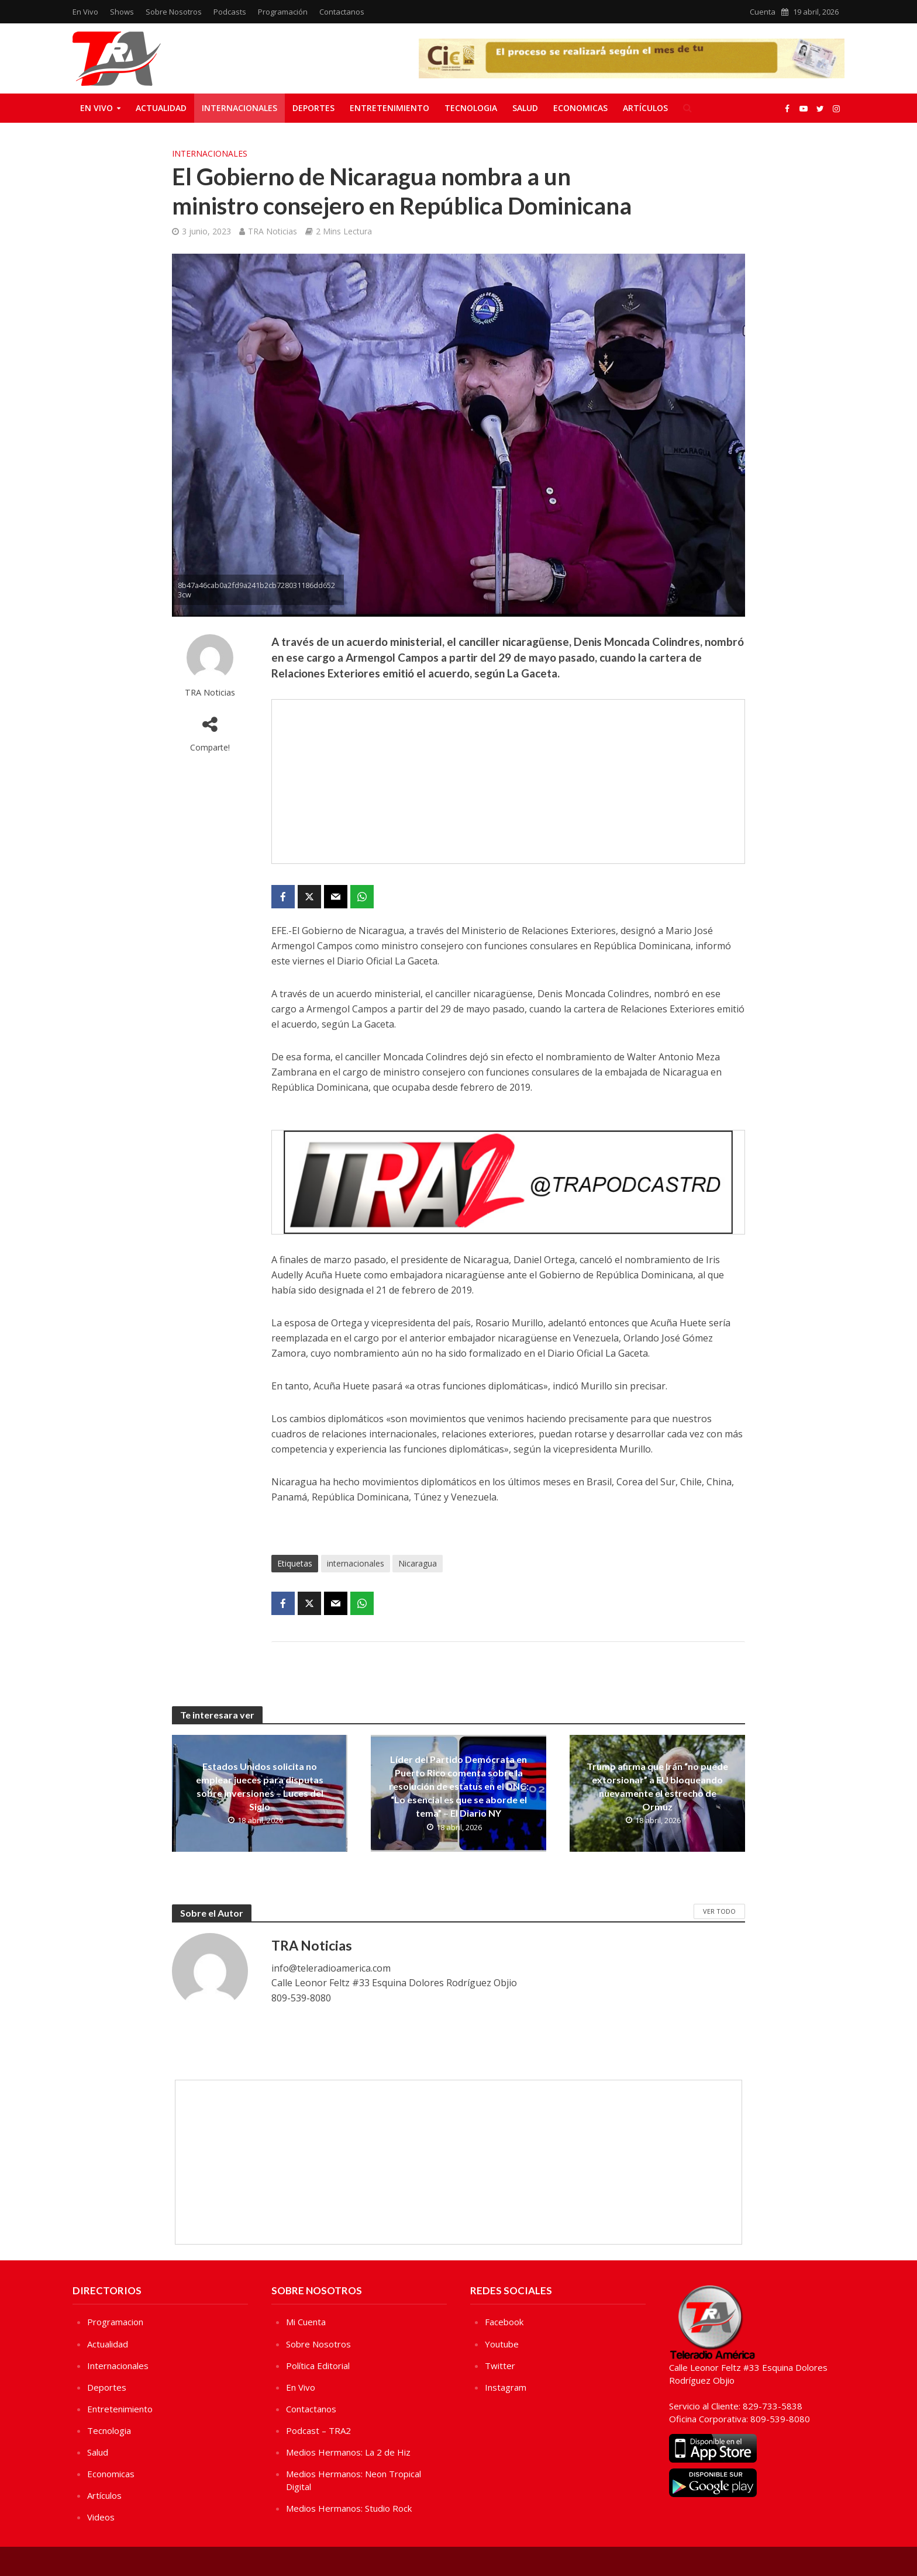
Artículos (645, 107)
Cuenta (762, 11)
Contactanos (341, 11)
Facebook (504, 2322)
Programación (283, 11)
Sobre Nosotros (174, 11)
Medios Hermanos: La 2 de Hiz (348, 2452)
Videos (101, 2517)
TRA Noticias (272, 231)
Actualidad (161, 107)
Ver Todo (719, 1911)
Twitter (500, 2365)
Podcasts (229, 11)
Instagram (505, 2387)
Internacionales (239, 107)
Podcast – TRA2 (318, 2430)
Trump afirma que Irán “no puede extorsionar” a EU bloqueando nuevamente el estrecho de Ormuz (657, 1786)
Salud (525, 107)
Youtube (502, 2344)
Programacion (115, 2322)
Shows (122, 11)
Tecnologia (470, 107)
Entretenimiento (389, 107)
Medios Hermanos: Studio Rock (349, 2508)
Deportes (313, 107)
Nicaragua (417, 1563)
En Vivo (85, 11)
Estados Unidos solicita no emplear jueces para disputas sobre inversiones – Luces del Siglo (259, 1786)
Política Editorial (318, 2365)
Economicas (580, 107)
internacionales (355, 1563)
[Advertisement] (508, 781)
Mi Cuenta (306, 2322)
